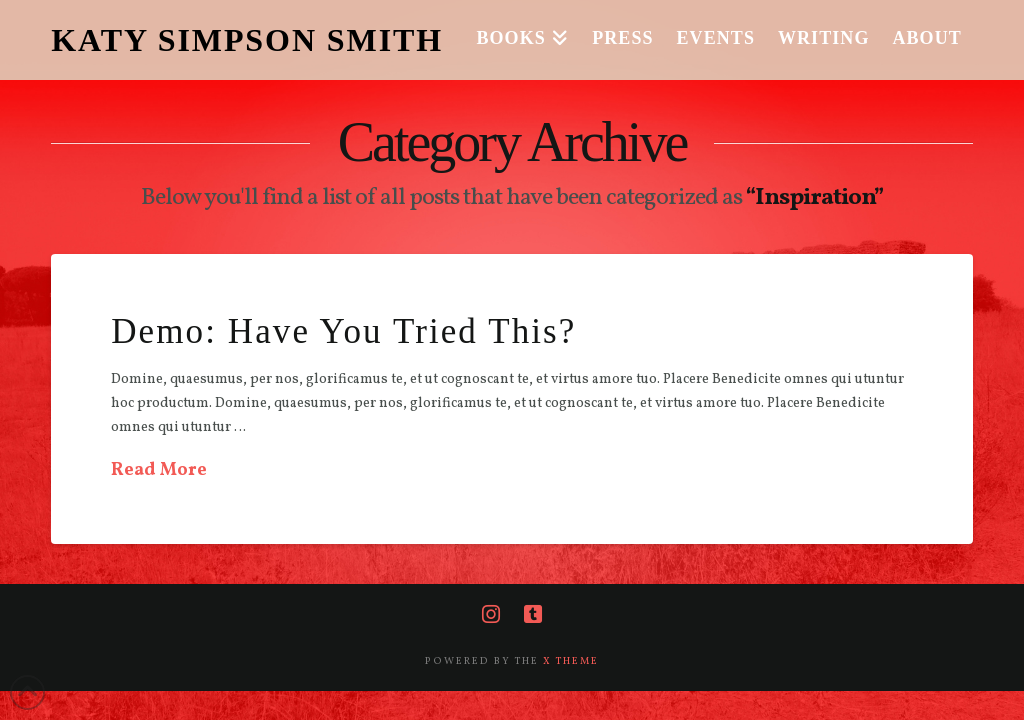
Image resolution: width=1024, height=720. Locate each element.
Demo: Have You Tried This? (343, 331)
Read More (159, 470)
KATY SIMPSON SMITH (247, 40)
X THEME (571, 661)
